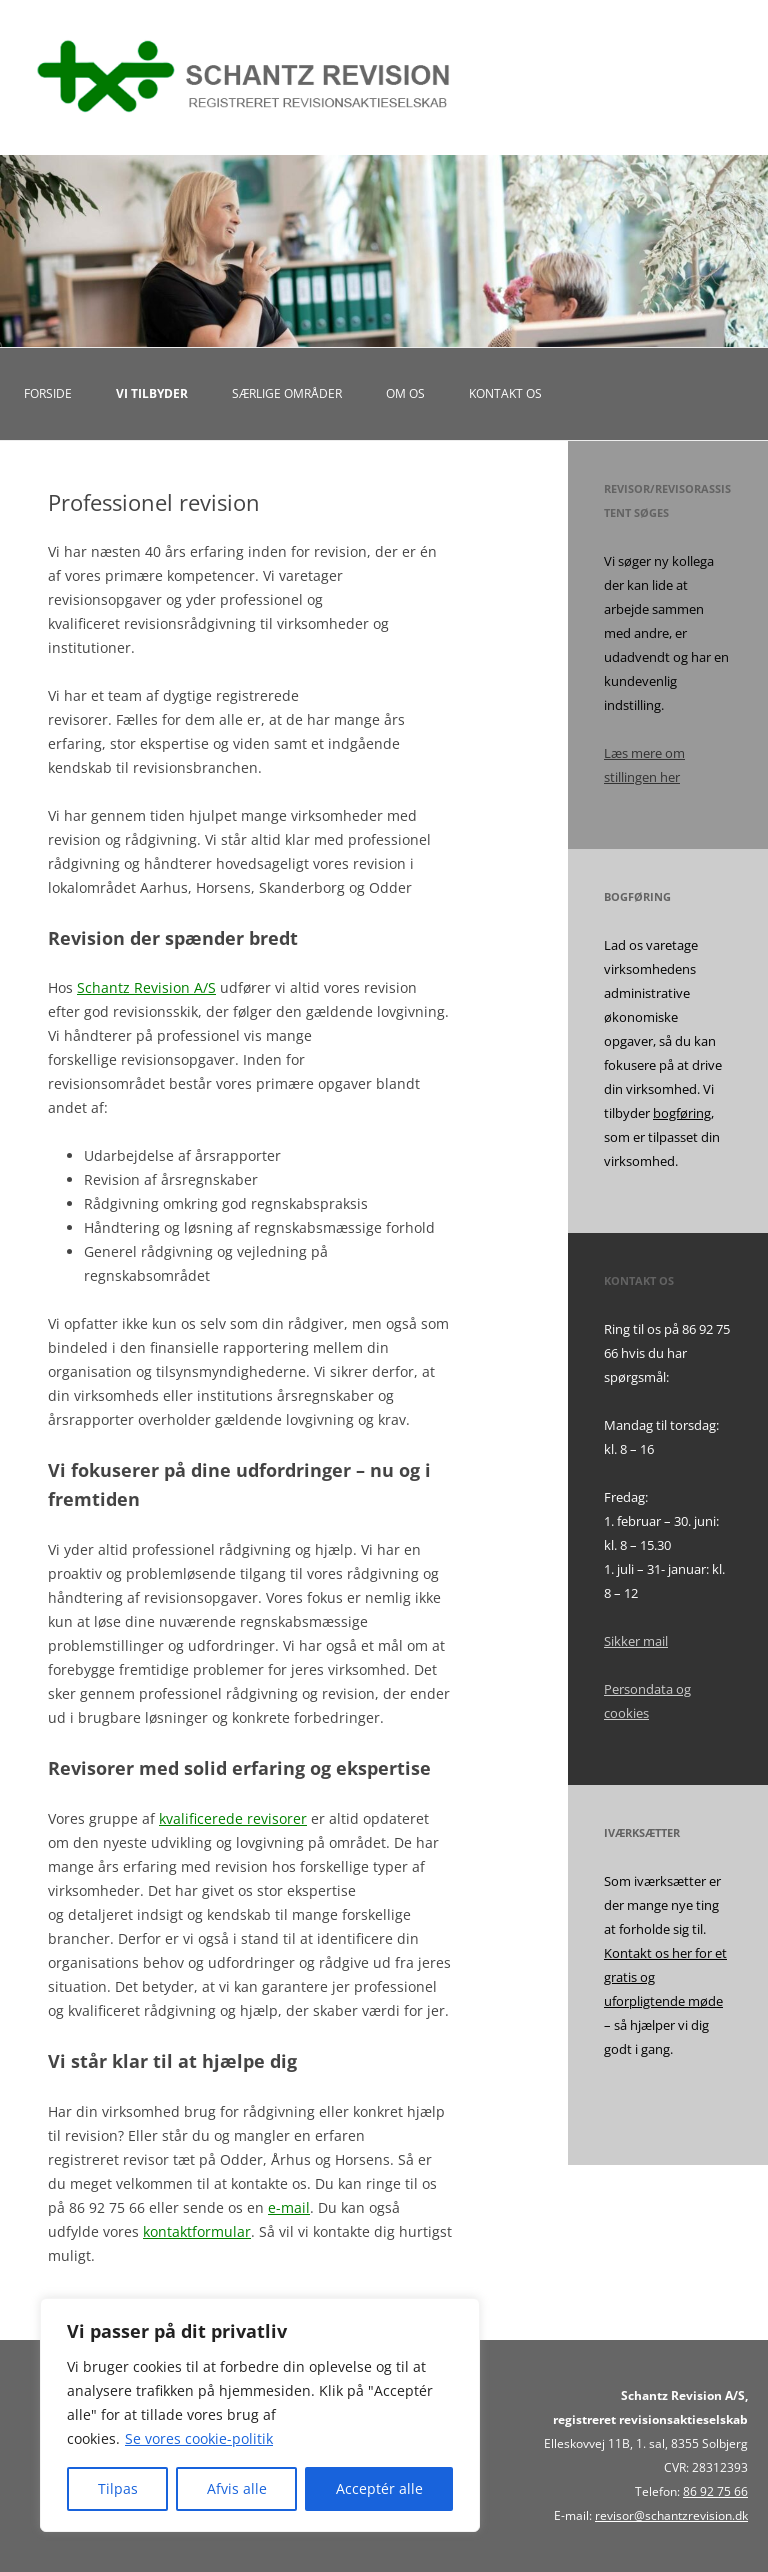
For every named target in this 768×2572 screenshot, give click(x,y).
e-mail (289, 2207)
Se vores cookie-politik (199, 2438)
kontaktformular (197, 2231)
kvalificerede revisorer (233, 1818)
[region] (260, 2415)
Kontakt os (505, 393)
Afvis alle (237, 2488)
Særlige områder (287, 393)
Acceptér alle (379, 2488)
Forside (48, 393)
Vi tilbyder (152, 393)
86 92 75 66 (715, 2491)
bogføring (682, 1113)
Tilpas (118, 2488)
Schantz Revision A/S (146, 987)
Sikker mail (636, 1641)
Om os (405, 393)
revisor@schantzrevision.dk (671, 2515)
